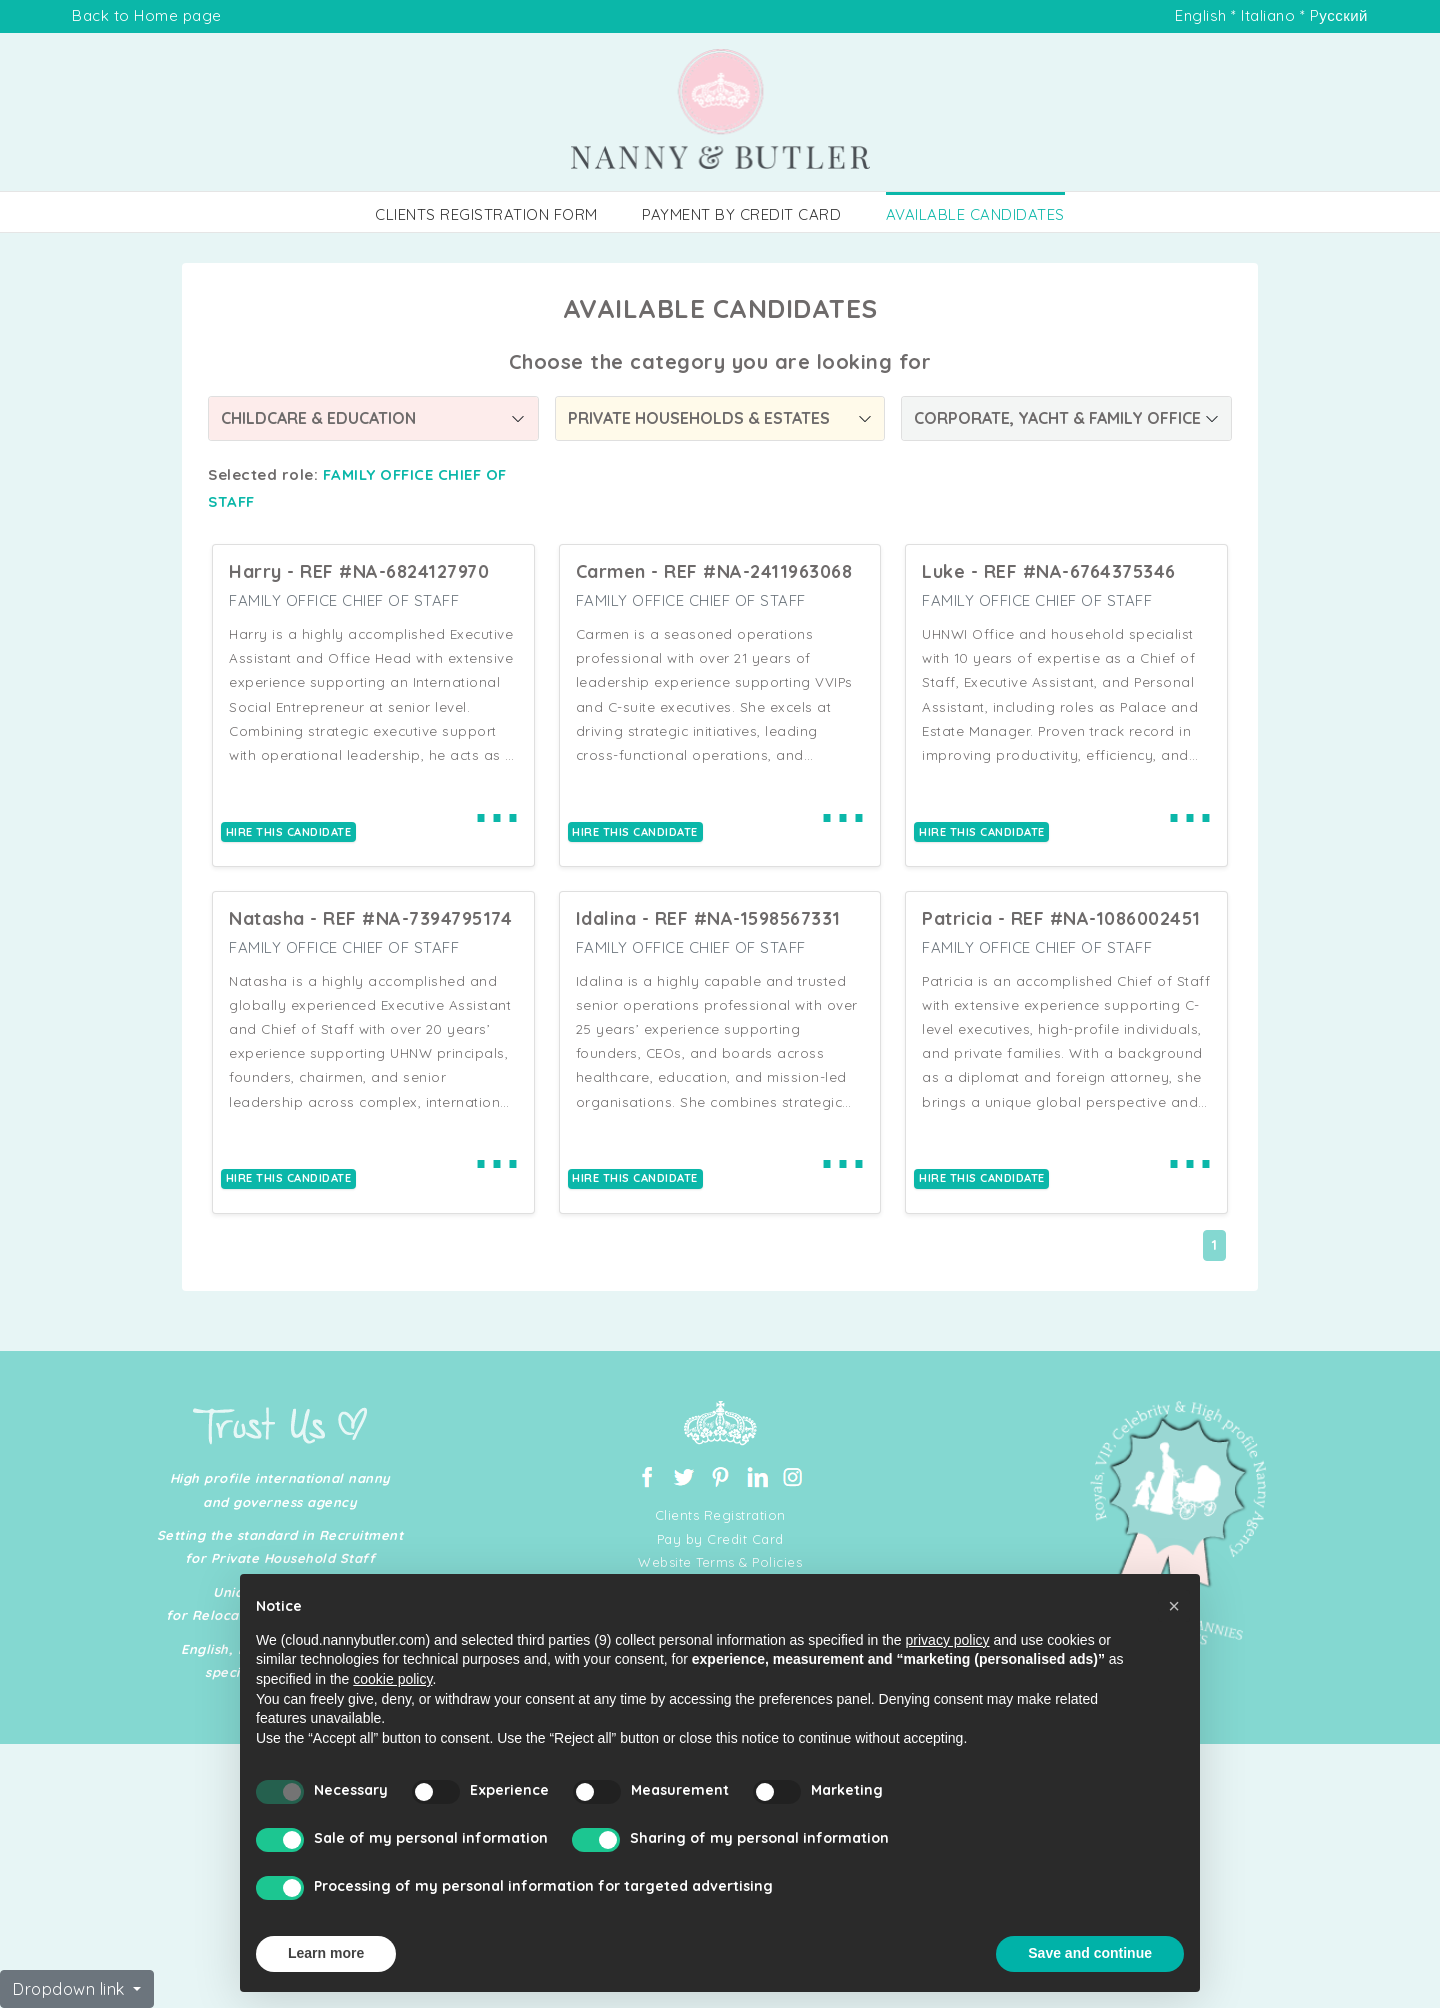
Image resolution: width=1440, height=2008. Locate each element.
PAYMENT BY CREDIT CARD (741, 214)
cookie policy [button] (392, 1679)
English (1201, 15)
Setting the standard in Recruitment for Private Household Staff (280, 1546)
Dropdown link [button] (71, 1989)
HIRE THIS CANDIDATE (289, 832)
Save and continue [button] (1090, 1953)
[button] (1174, 1606)
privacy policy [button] (948, 1640)
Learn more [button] (326, 1953)
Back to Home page (147, 15)
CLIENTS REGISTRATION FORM (486, 214)
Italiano (1268, 15)
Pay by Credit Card (720, 1539)
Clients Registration (720, 1515)
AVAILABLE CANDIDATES (975, 214)
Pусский (1339, 15)
